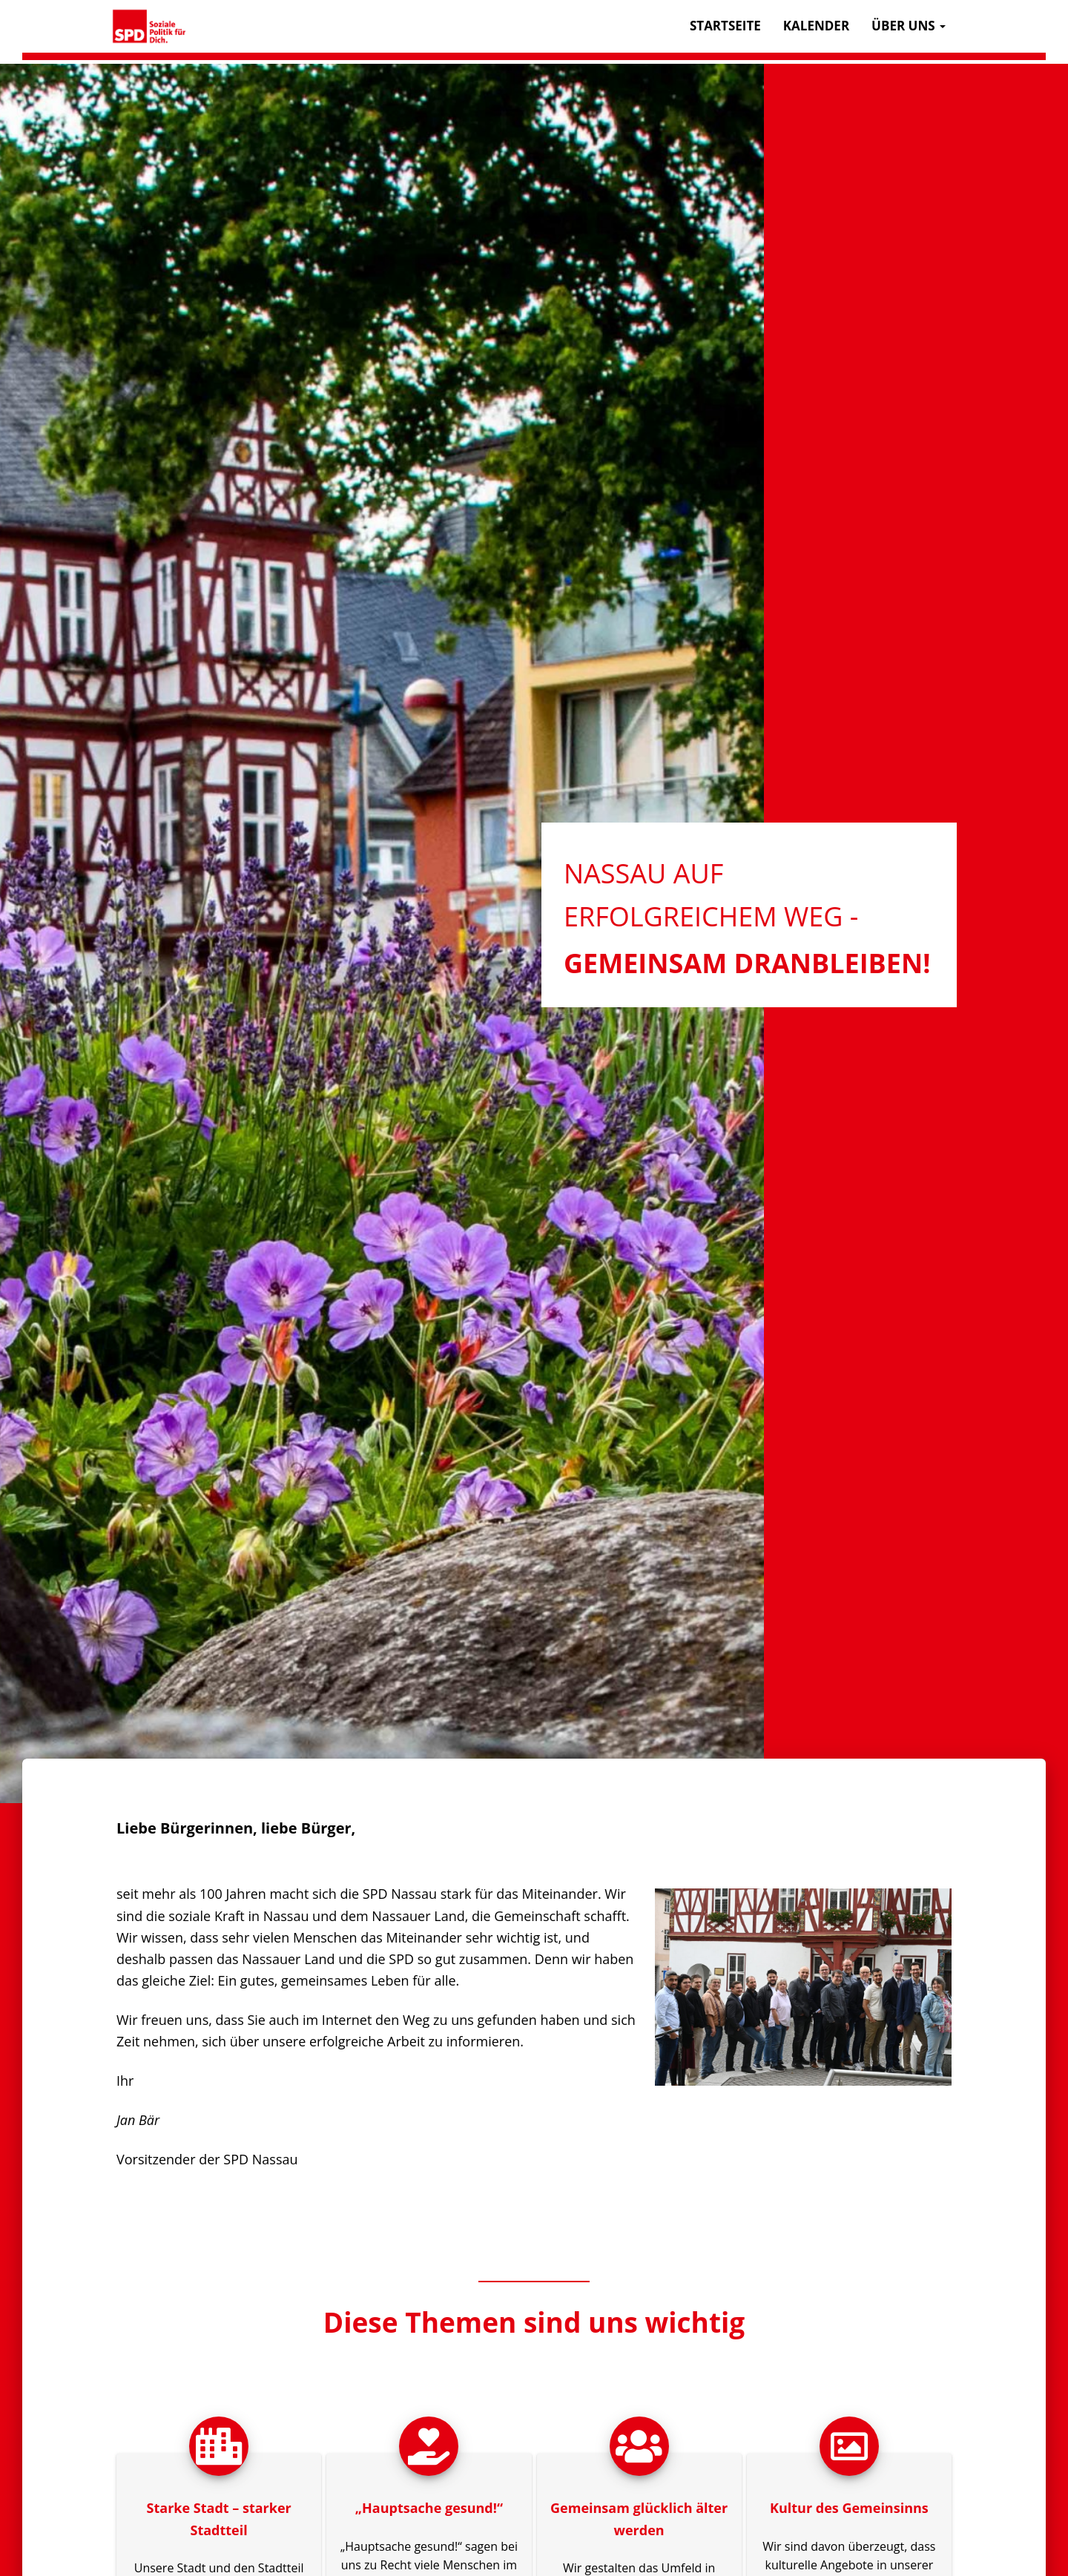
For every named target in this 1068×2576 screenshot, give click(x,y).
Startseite (725, 25)
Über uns (908, 25)
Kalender (816, 25)
